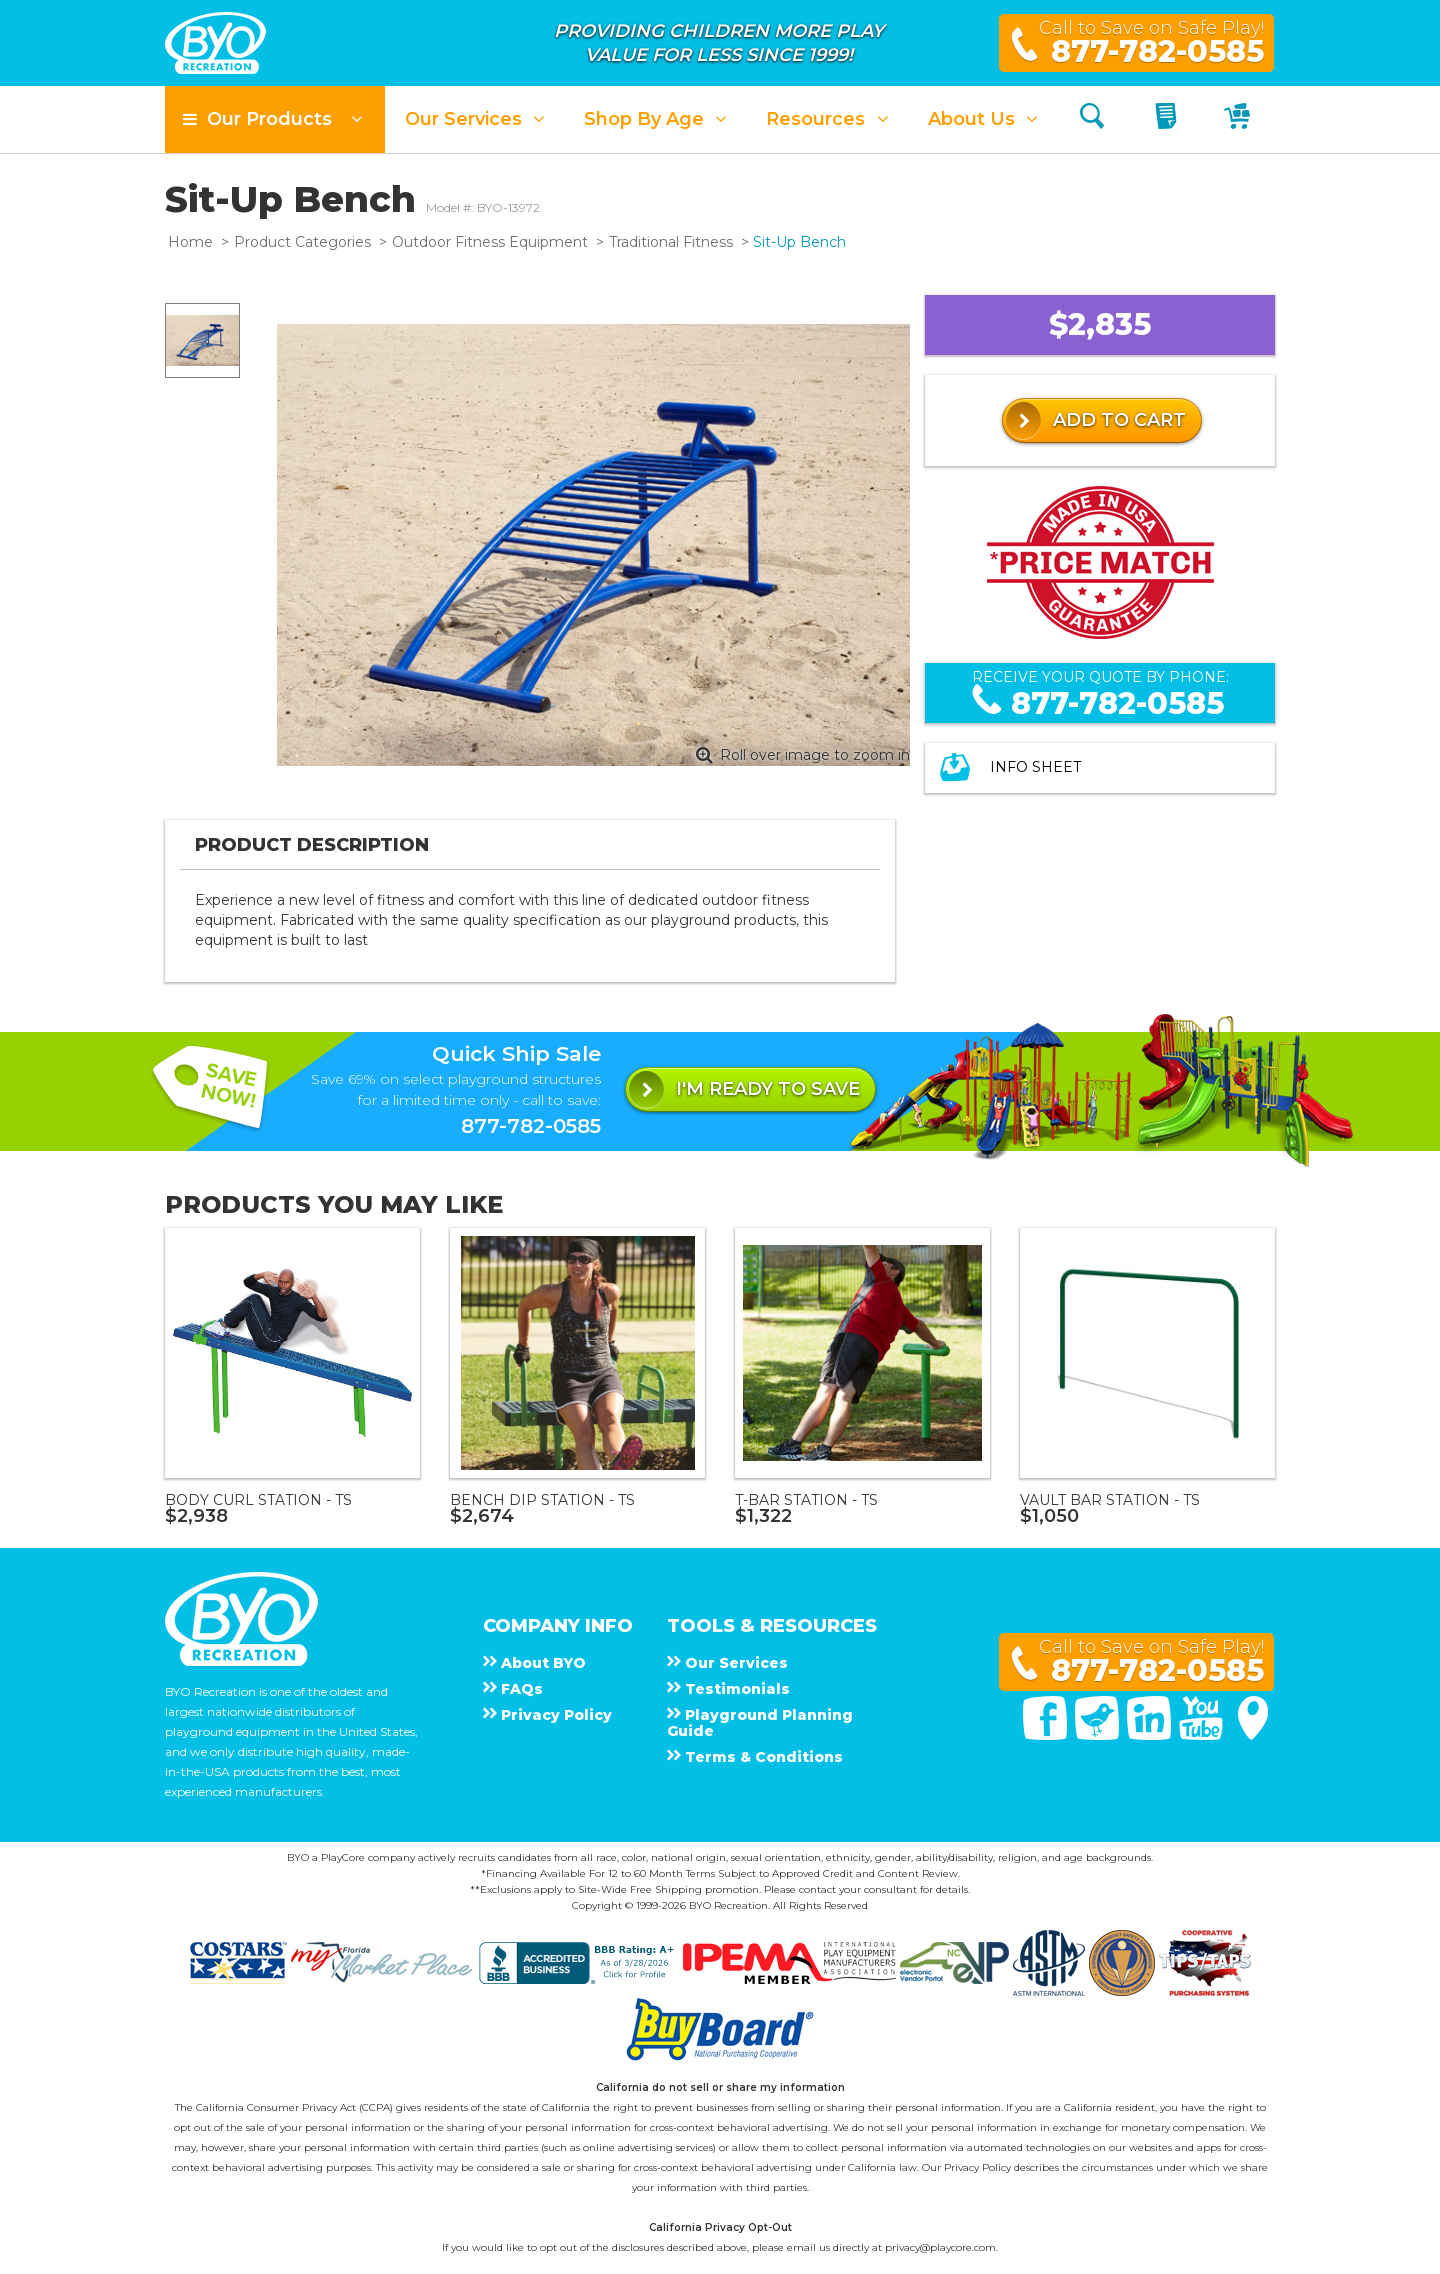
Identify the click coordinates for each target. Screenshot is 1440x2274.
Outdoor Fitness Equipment (490, 242)
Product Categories (302, 242)
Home (190, 242)
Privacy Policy (977, 2167)
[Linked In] (1151, 1735)
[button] (275, 119)
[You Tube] (1203, 1735)
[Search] (1092, 119)
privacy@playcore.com (940, 2247)
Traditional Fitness (671, 242)
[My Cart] (1239, 119)
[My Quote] (1168, 119)
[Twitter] (1099, 1735)
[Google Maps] (1253, 1735)
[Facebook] (1047, 1735)
